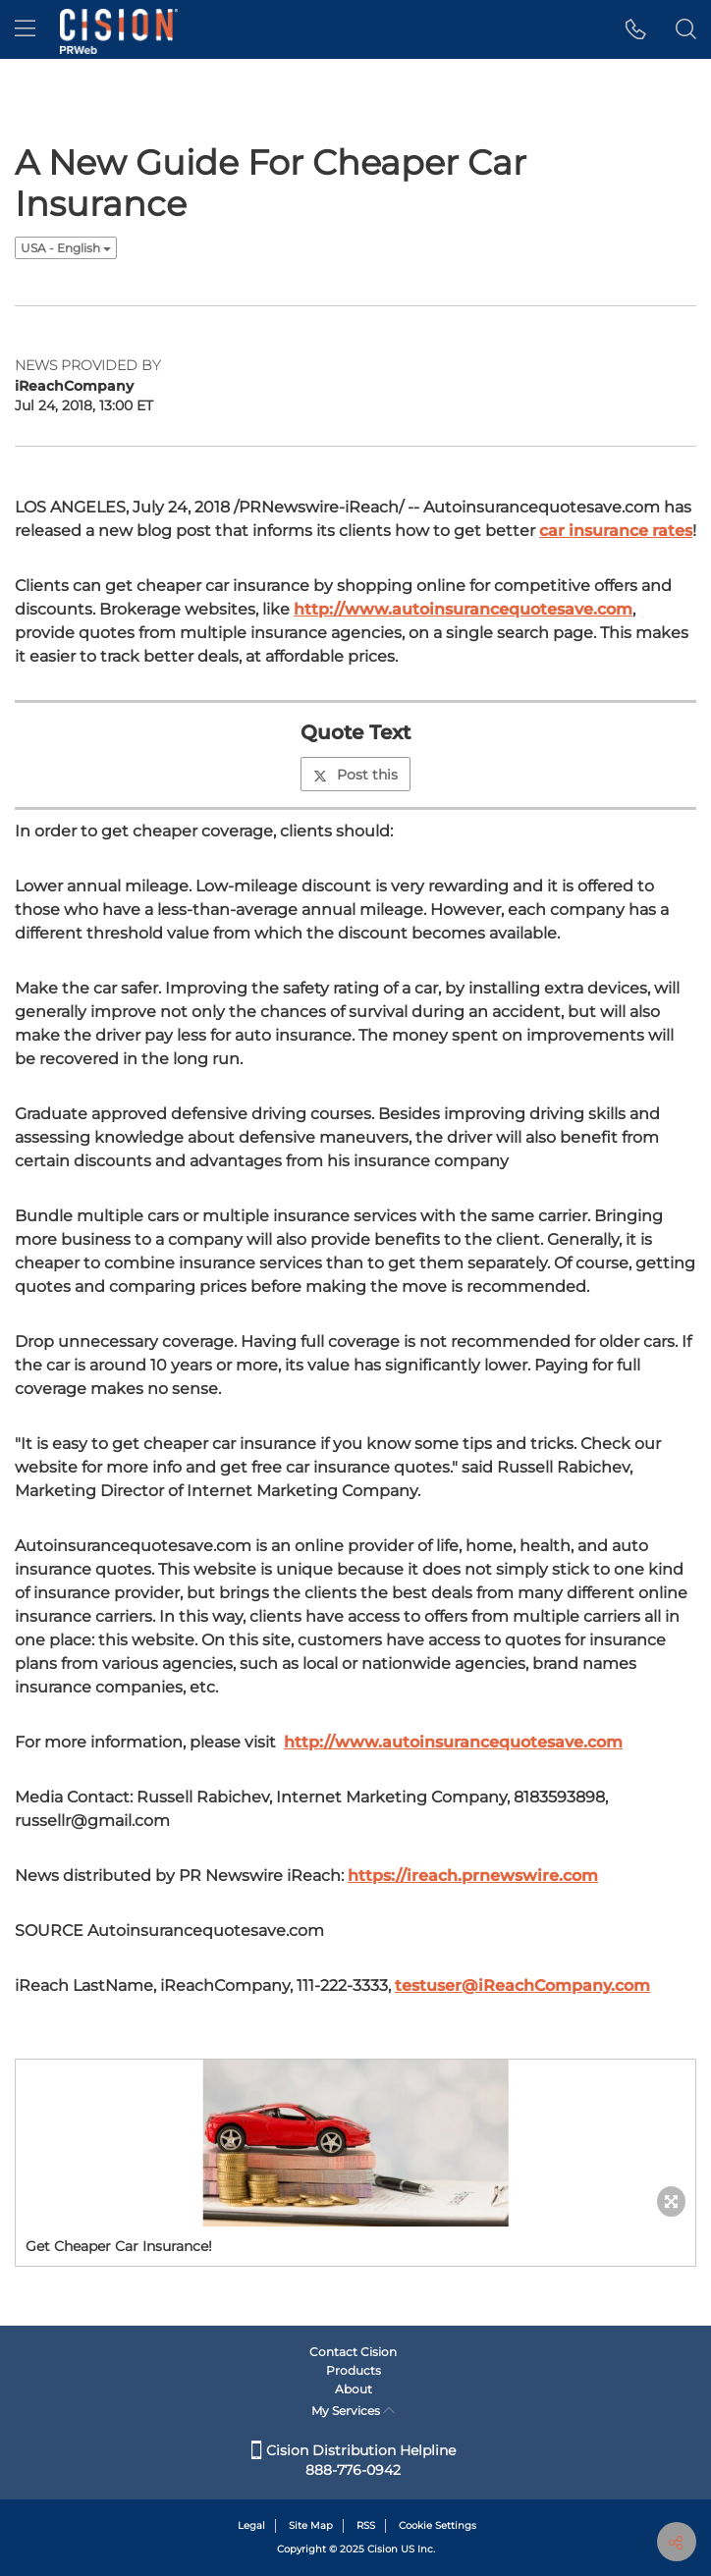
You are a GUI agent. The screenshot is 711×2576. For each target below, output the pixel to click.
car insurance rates (615, 530)
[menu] (25, 29)
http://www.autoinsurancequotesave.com (463, 609)
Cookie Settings (437, 2525)
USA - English (66, 248)
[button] (636, 29)
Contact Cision (353, 2351)
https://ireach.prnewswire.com (473, 1875)
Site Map (311, 2525)
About (353, 2389)
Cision (382, 2549)
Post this (355, 774)
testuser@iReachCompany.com (522, 1985)
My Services (353, 2410)
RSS (365, 2525)
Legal (251, 2525)
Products (353, 2370)
